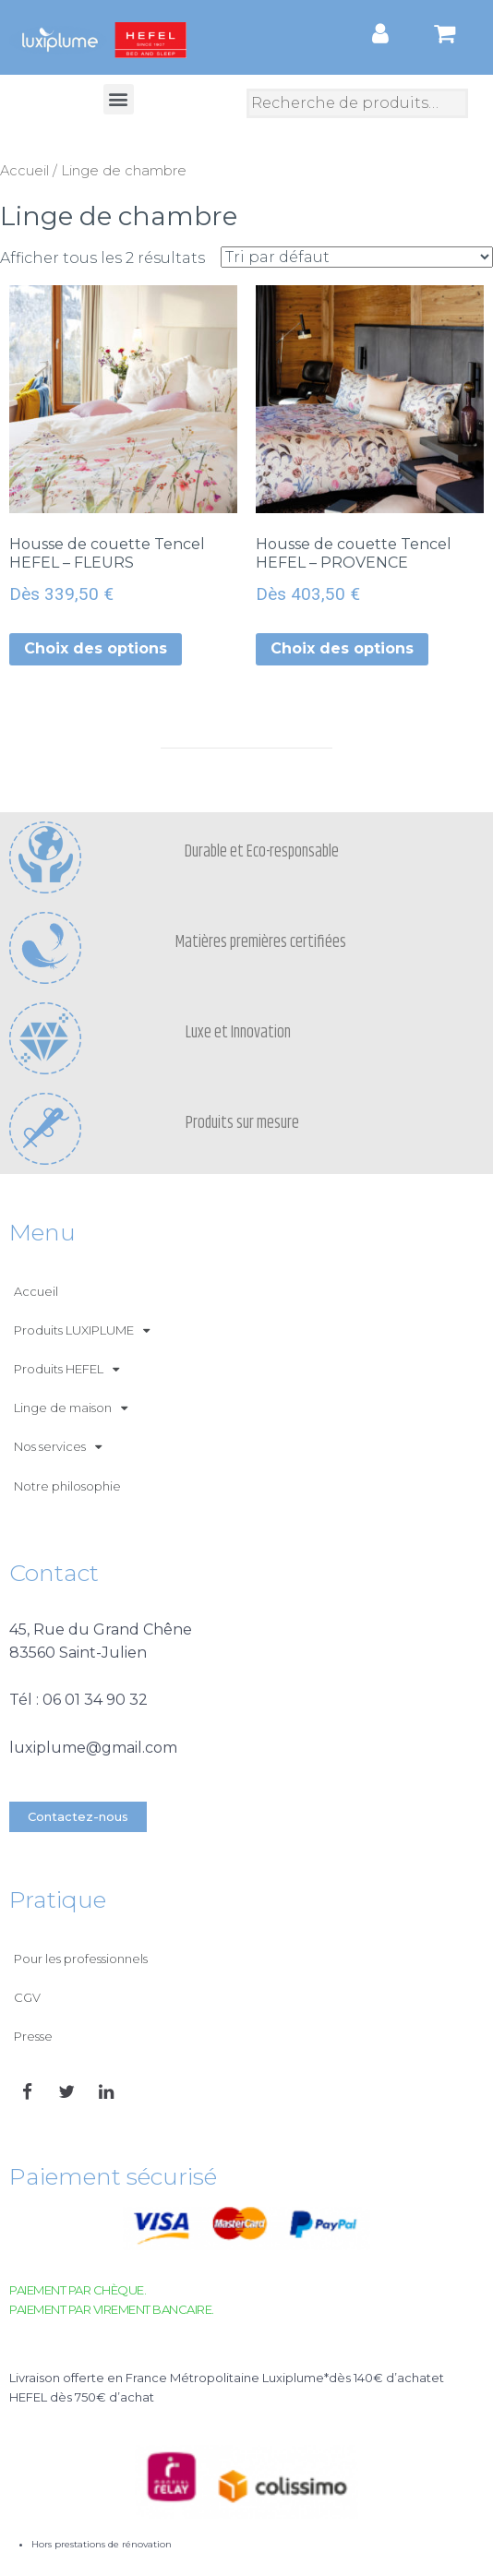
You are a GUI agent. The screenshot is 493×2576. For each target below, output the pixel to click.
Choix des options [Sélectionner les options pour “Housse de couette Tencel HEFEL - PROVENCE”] (342, 648)
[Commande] (357, 257)
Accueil (24, 170)
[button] (118, 99)
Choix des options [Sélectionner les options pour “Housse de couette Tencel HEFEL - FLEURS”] (95, 648)
